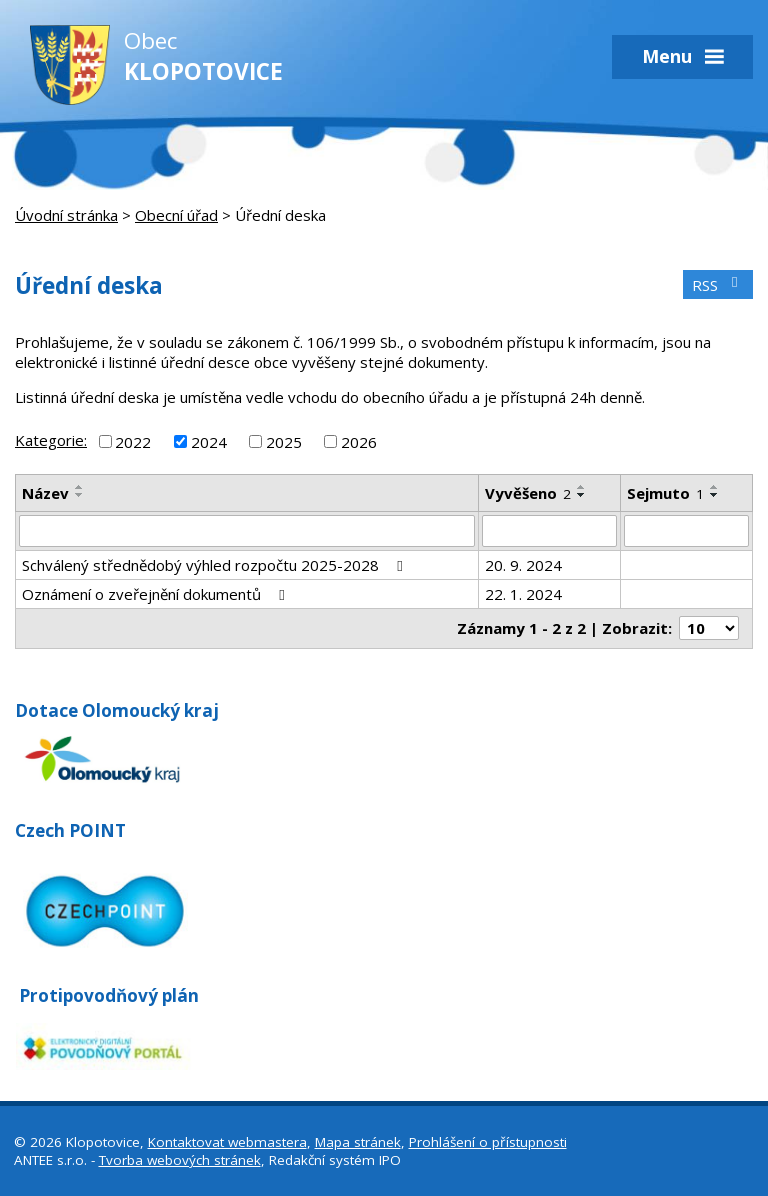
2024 (209, 441)
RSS (718, 285)
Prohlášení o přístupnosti (488, 1142)
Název (45, 493)
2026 (359, 441)
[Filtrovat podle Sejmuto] (686, 531)
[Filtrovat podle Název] (247, 531)
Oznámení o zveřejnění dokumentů (156, 594)
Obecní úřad (176, 215)
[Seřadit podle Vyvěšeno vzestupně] (582, 487)
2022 (133, 441)
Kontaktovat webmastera (227, 1142)
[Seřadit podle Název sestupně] (80, 495)
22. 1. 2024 (523, 594)
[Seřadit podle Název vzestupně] (80, 487)
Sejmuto (665, 493)
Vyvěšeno (528, 493)
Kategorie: (51, 440)
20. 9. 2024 (523, 565)
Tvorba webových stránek (180, 1160)
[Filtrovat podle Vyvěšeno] (549, 531)
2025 (284, 441)
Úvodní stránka (66, 215)
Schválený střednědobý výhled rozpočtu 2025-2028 (215, 565)
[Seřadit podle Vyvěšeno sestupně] (582, 495)
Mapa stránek (358, 1142)
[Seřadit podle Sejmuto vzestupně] (715, 487)
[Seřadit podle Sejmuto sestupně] (715, 495)
